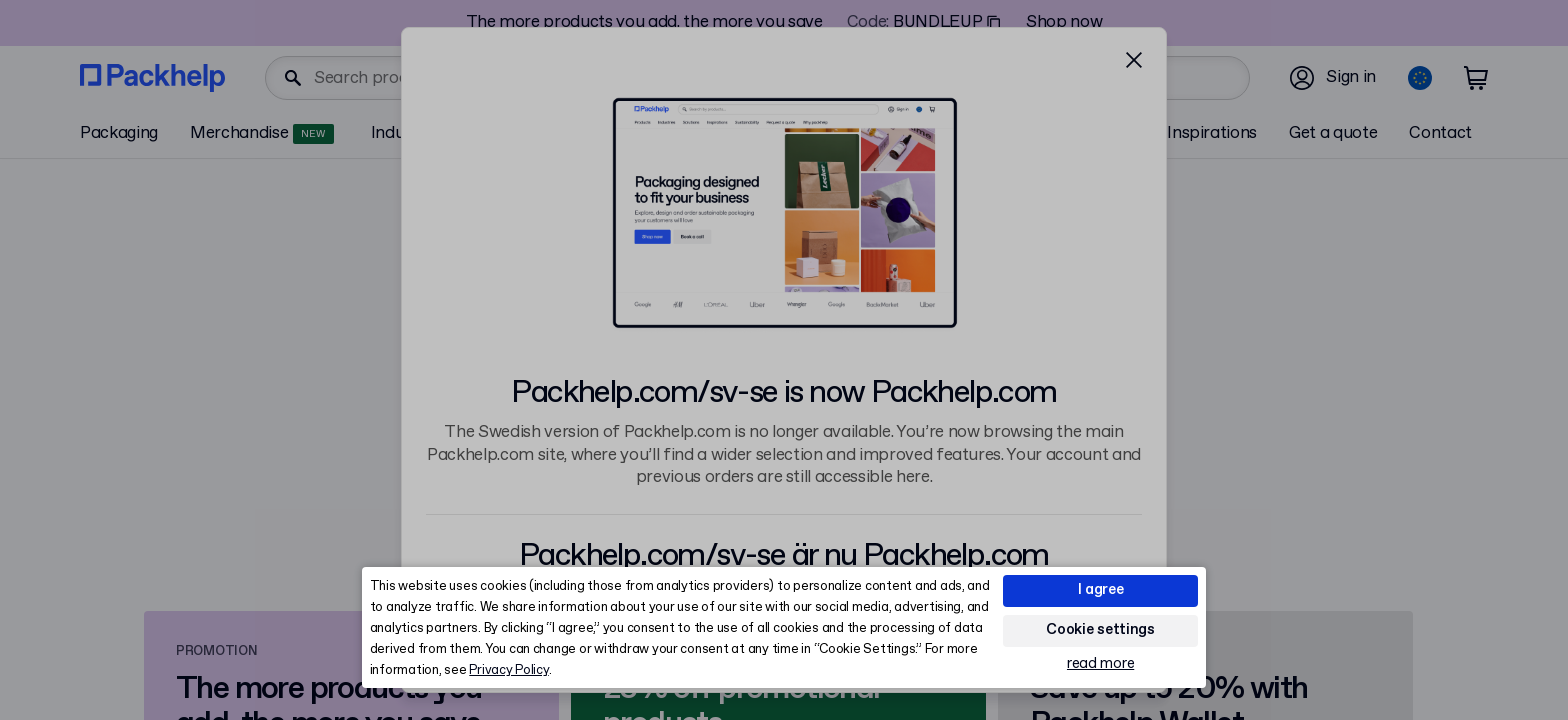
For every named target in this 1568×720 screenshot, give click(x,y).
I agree (1101, 590)
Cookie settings (1100, 630)
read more (1100, 664)
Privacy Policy (508, 670)
